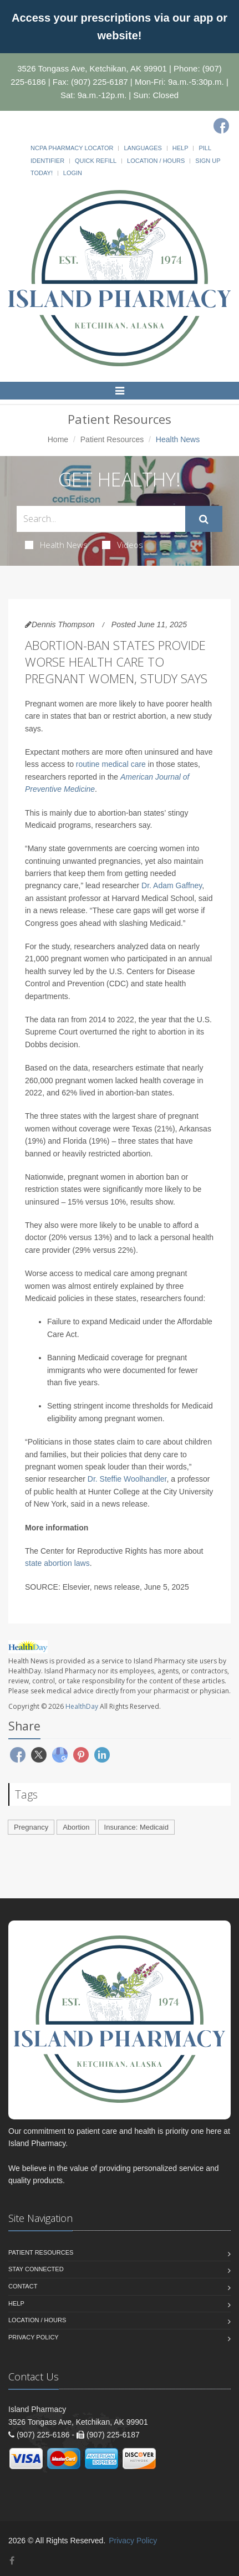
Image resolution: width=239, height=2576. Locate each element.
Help (180, 148)
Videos (122, 544)
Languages (142, 148)
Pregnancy (31, 1827)
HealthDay (81, 1706)
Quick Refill (95, 160)
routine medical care (111, 764)
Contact (22, 2286)
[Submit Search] (203, 519)
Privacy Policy (33, 2337)
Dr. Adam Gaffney (171, 885)
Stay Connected (36, 2269)
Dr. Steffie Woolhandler (127, 1478)
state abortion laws (57, 1563)
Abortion (76, 1827)
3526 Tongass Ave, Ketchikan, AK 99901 (92, 68)
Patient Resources (112, 439)
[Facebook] (221, 126)
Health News (56, 544)
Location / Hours (156, 160)
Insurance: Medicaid (136, 1827)
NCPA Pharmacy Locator (72, 148)
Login (72, 173)
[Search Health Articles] (101, 519)
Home (58, 439)
